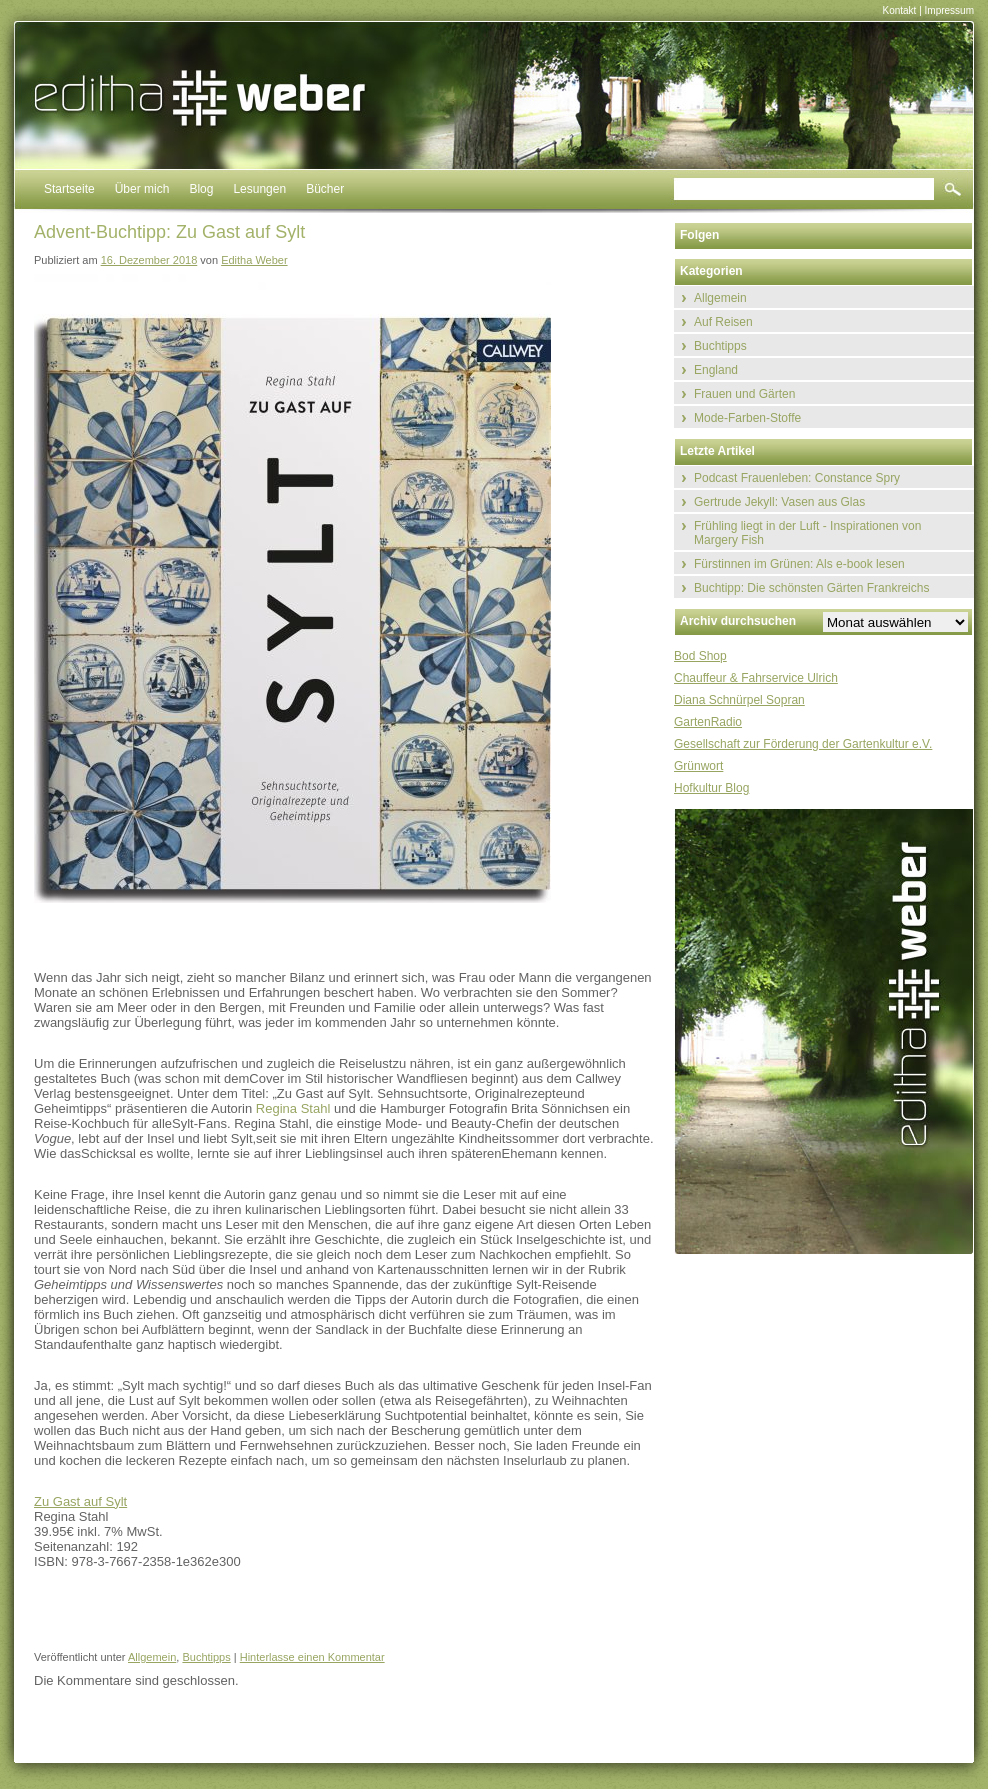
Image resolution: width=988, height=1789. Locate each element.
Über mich (142, 189)
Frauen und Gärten (744, 394)
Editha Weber (254, 260)
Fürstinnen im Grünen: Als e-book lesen (799, 564)
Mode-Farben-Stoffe (747, 418)
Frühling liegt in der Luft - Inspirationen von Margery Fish (807, 533)
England (716, 370)
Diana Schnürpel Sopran (739, 700)
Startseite (69, 189)
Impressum (949, 10)
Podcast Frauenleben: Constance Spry (797, 478)
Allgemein (152, 1657)
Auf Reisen (723, 322)
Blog (201, 189)
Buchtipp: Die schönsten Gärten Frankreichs (811, 588)
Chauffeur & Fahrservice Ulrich (756, 678)
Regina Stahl (293, 1108)
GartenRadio (708, 722)
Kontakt (899, 10)
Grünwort (698, 766)
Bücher (325, 189)
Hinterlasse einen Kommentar (312, 1657)
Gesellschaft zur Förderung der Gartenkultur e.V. (803, 744)
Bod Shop (700, 656)
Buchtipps (206, 1657)
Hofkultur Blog (711, 788)
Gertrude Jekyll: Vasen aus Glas (779, 502)
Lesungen (259, 189)
